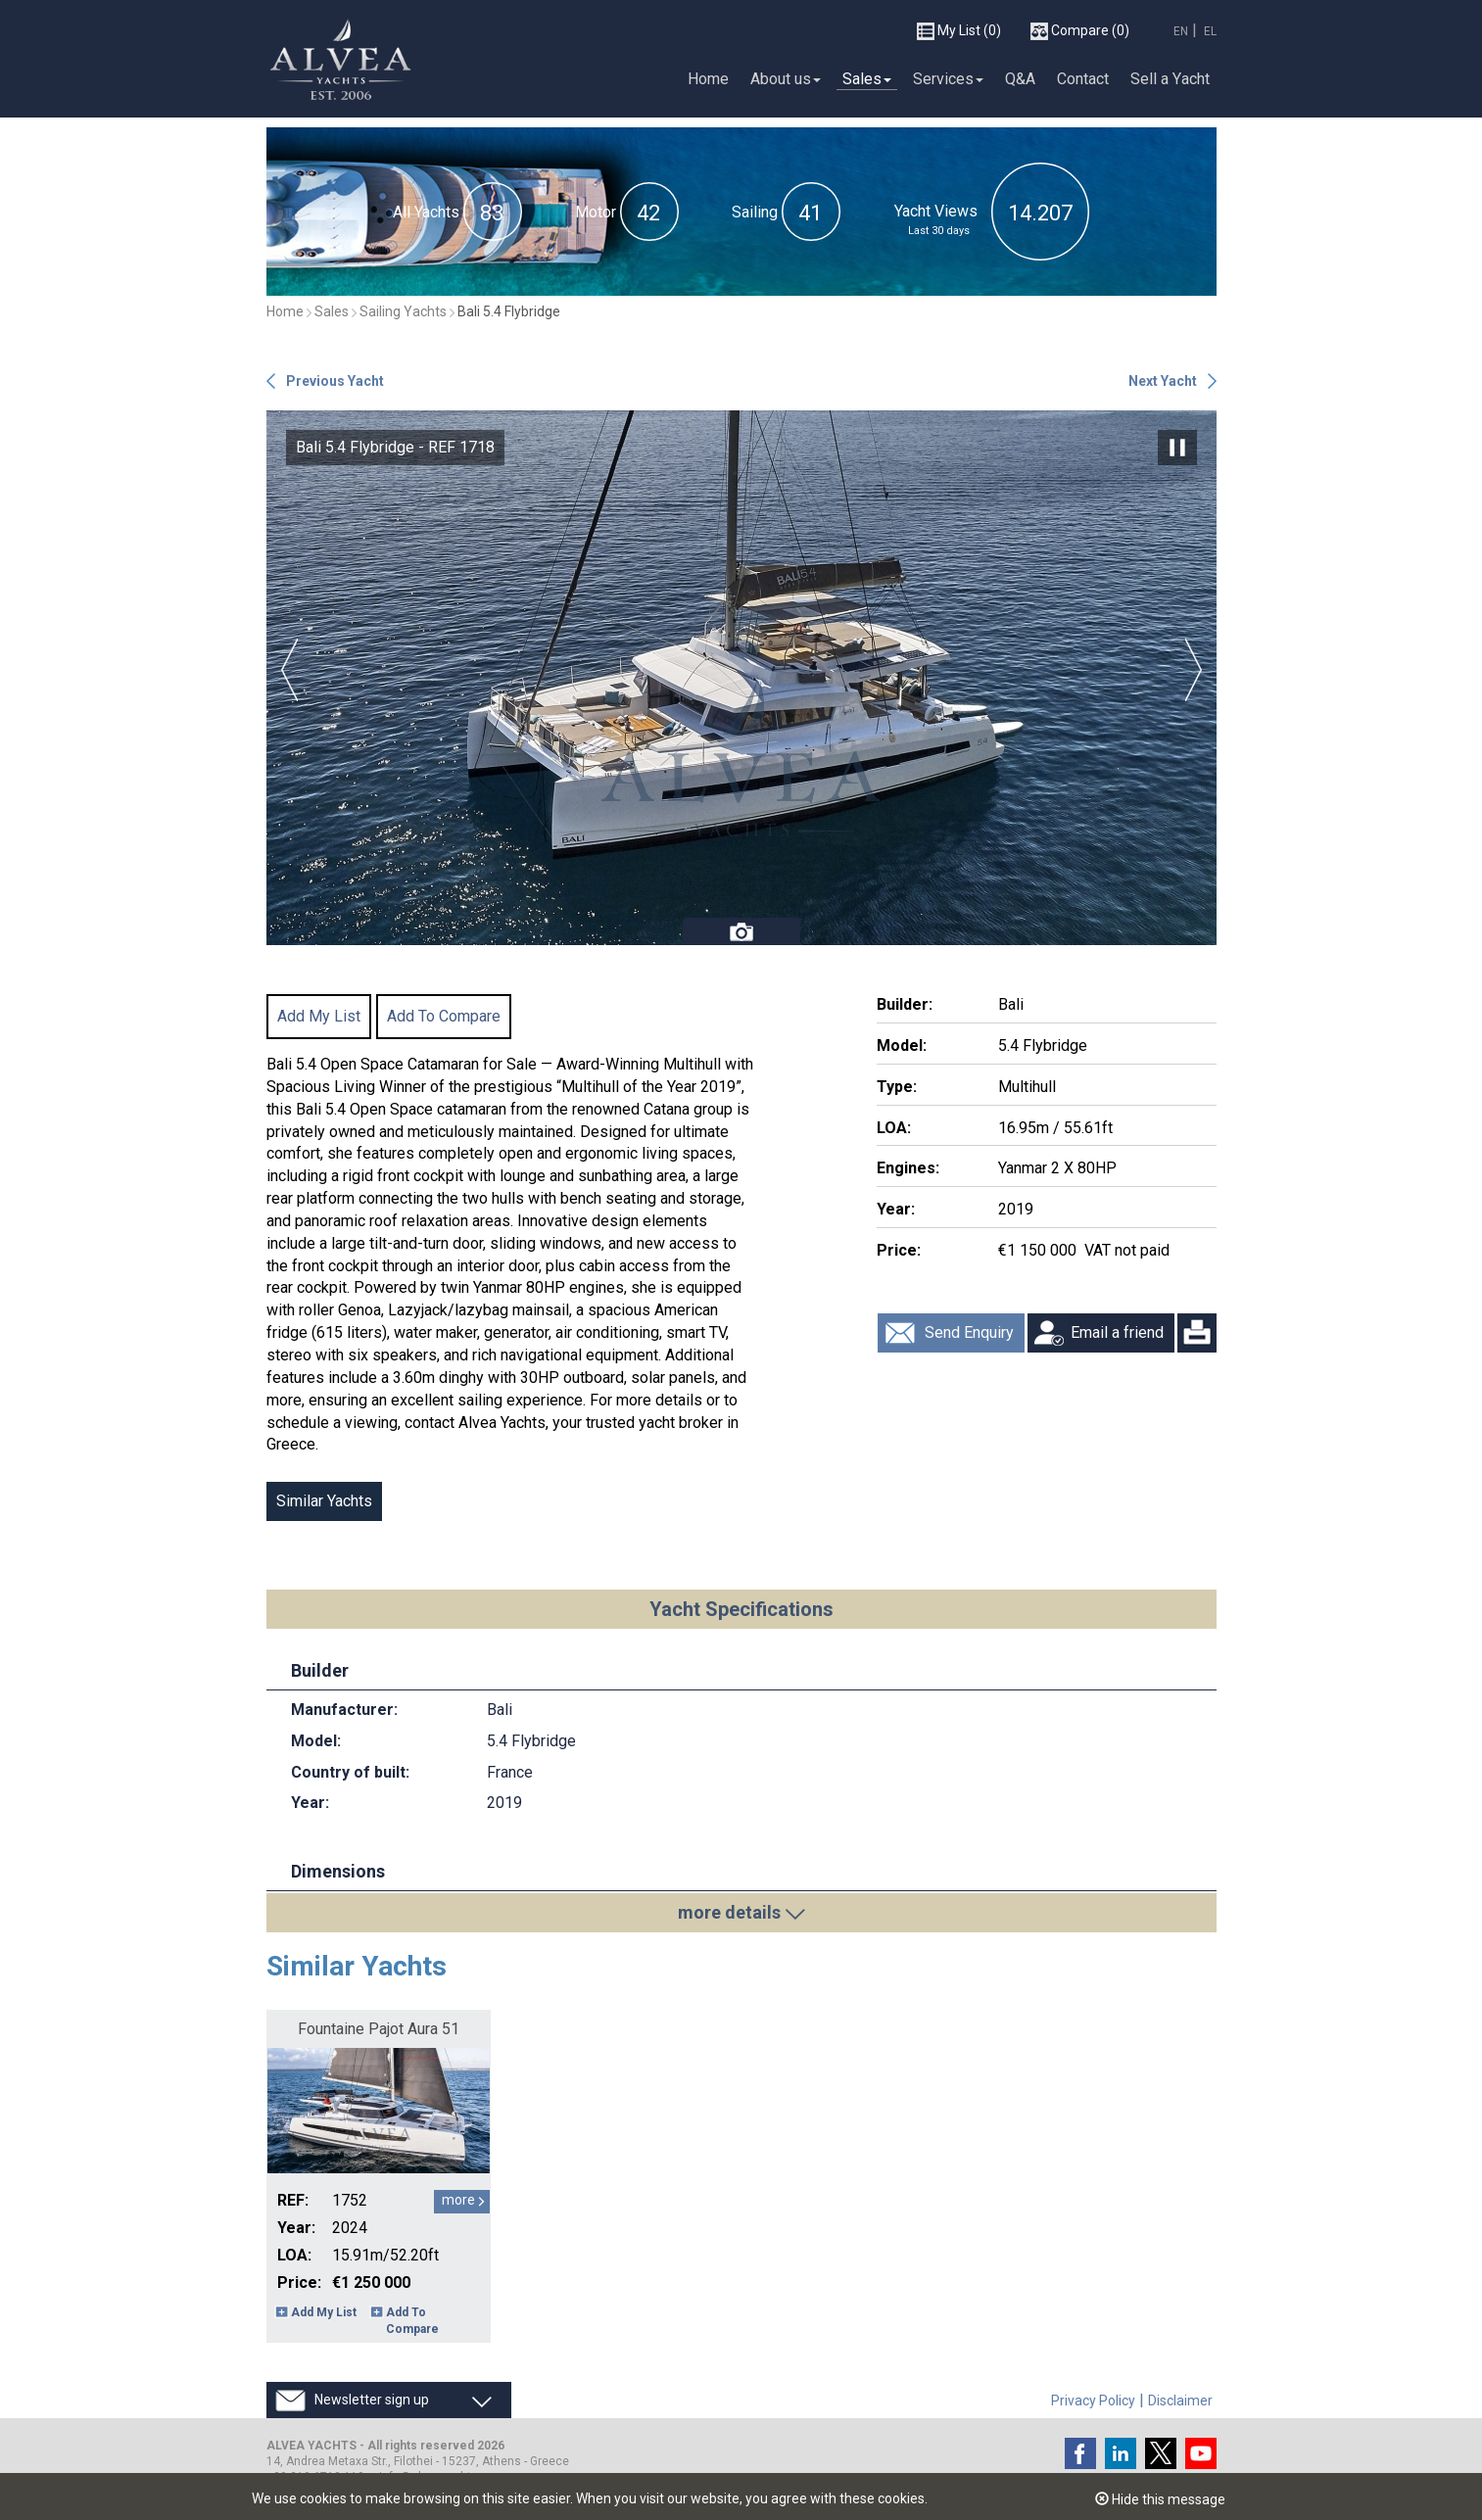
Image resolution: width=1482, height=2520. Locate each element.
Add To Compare (444, 1016)
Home (708, 78)
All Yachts (426, 212)
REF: (293, 2200)
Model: (902, 1045)
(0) (959, 30)
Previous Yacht (335, 381)
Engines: (908, 1168)
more (458, 2200)
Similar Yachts (324, 1501)
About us (785, 78)
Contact (1083, 78)
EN (1180, 30)
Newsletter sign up (371, 2399)
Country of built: (350, 1772)
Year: (896, 1209)
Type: (897, 1086)
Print (1197, 1333)
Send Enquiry (969, 1332)
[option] (741, 677)
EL (1210, 30)
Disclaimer (1180, 2400)
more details (729, 1912)
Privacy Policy (1093, 2400)
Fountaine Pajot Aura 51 (378, 2029)
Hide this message (1160, 2499)
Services (948, 78)
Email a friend (1117, 1332)
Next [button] (1193, 670)
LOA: (894, 1127)
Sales (866, 78)
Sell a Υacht (1170, 78)
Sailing (755, 212)
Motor (595, 212)
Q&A (1020, 78)
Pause (1177, 447)
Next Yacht (1162, 381)
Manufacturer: (344, 1709)
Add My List (318, 1016)
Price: (899, 1250)
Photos (741, 931)
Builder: (904, 1004)
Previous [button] (289, 670)
